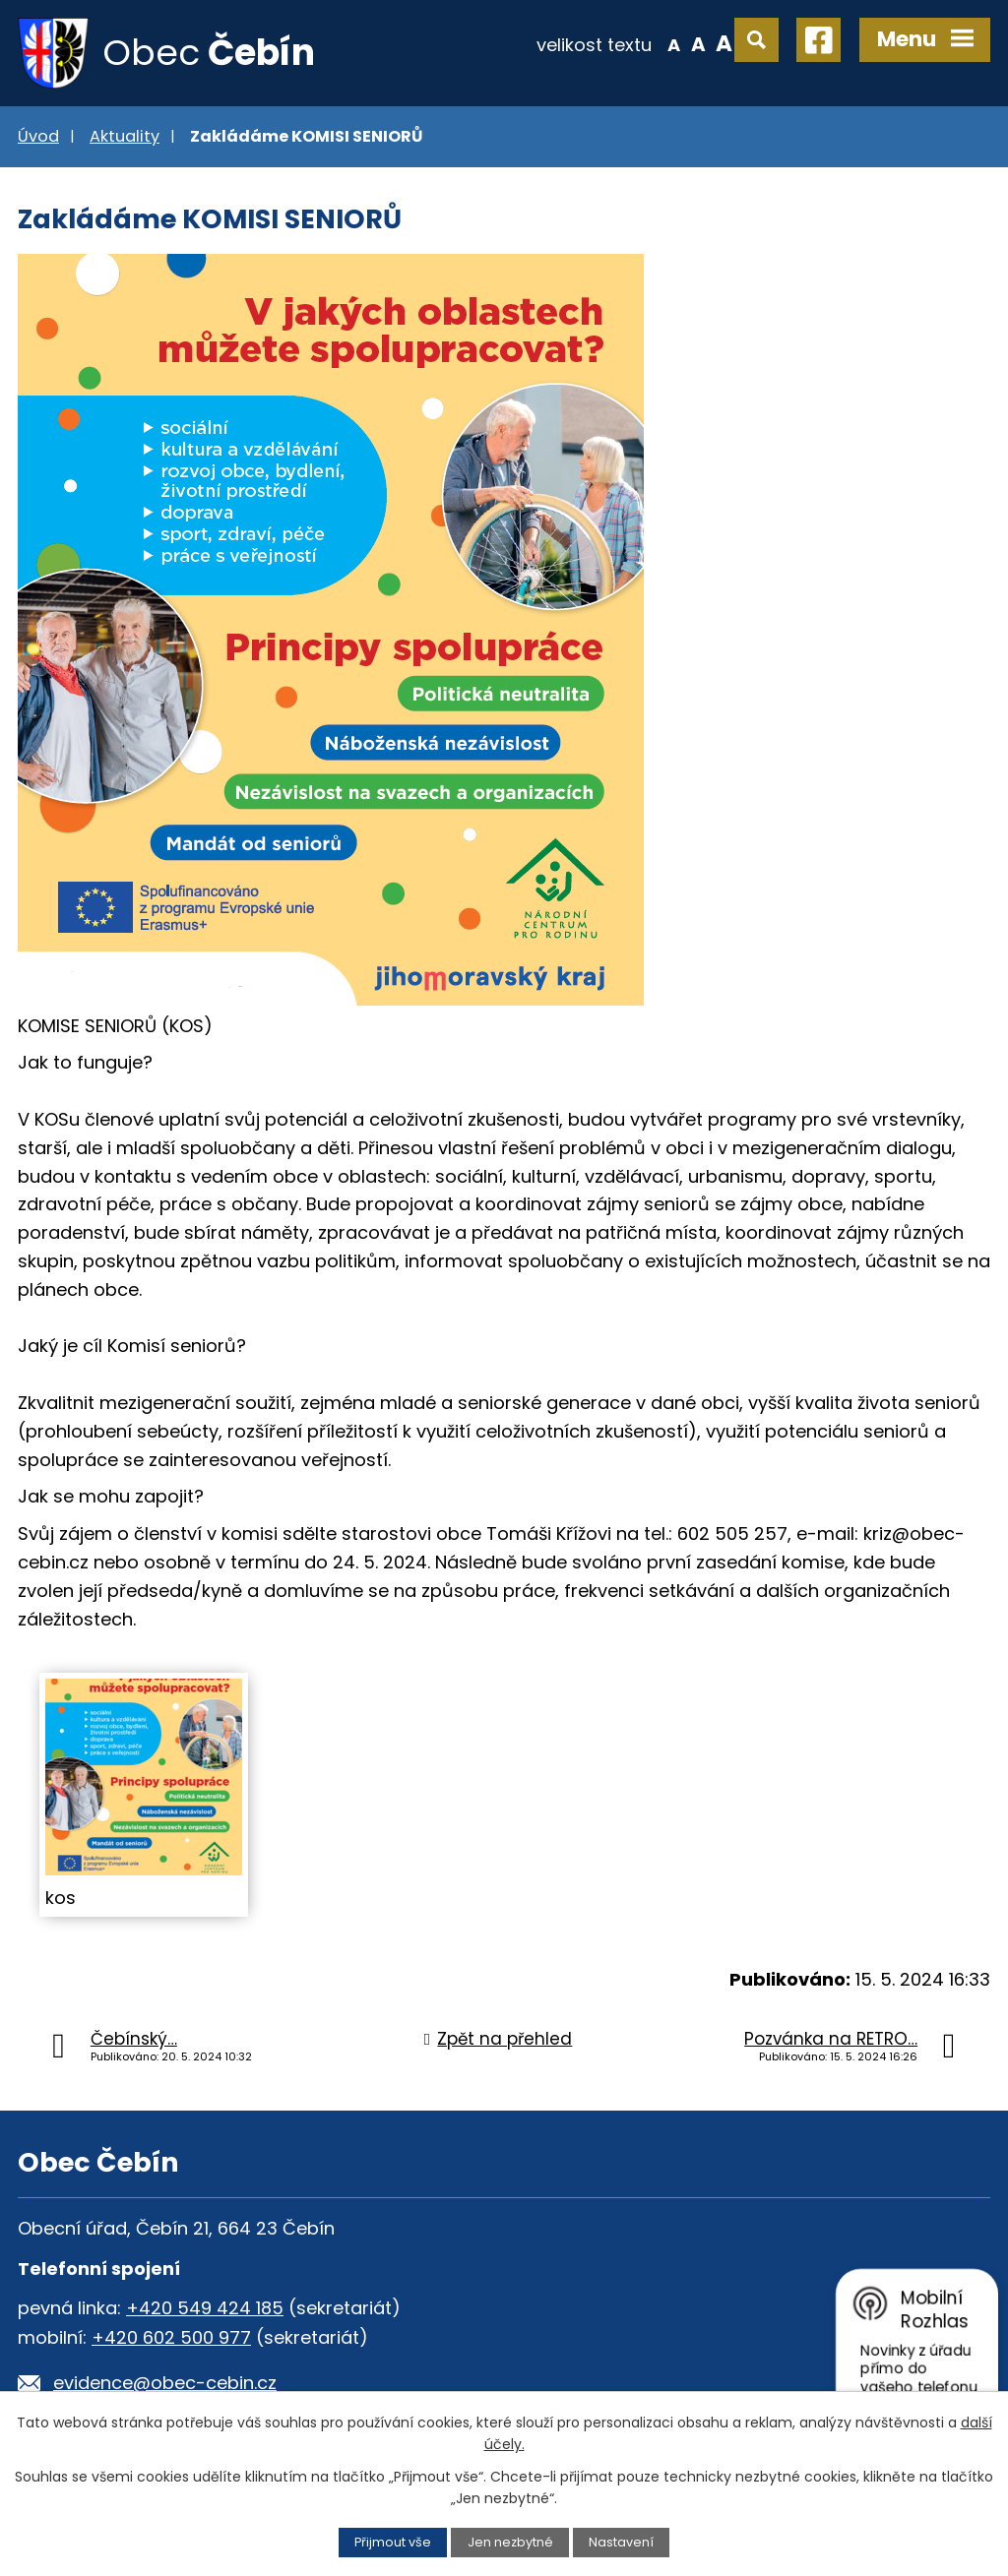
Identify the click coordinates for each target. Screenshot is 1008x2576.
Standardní (698, 43)
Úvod (38, 136)
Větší (724, 43)
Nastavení (621, 2542)
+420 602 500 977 (171, 2337)
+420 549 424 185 (205, 2308)
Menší (673, 43)
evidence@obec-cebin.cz (165, 2382)
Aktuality (124, 136)
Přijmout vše (392, 2542)
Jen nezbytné (510, 2542)
